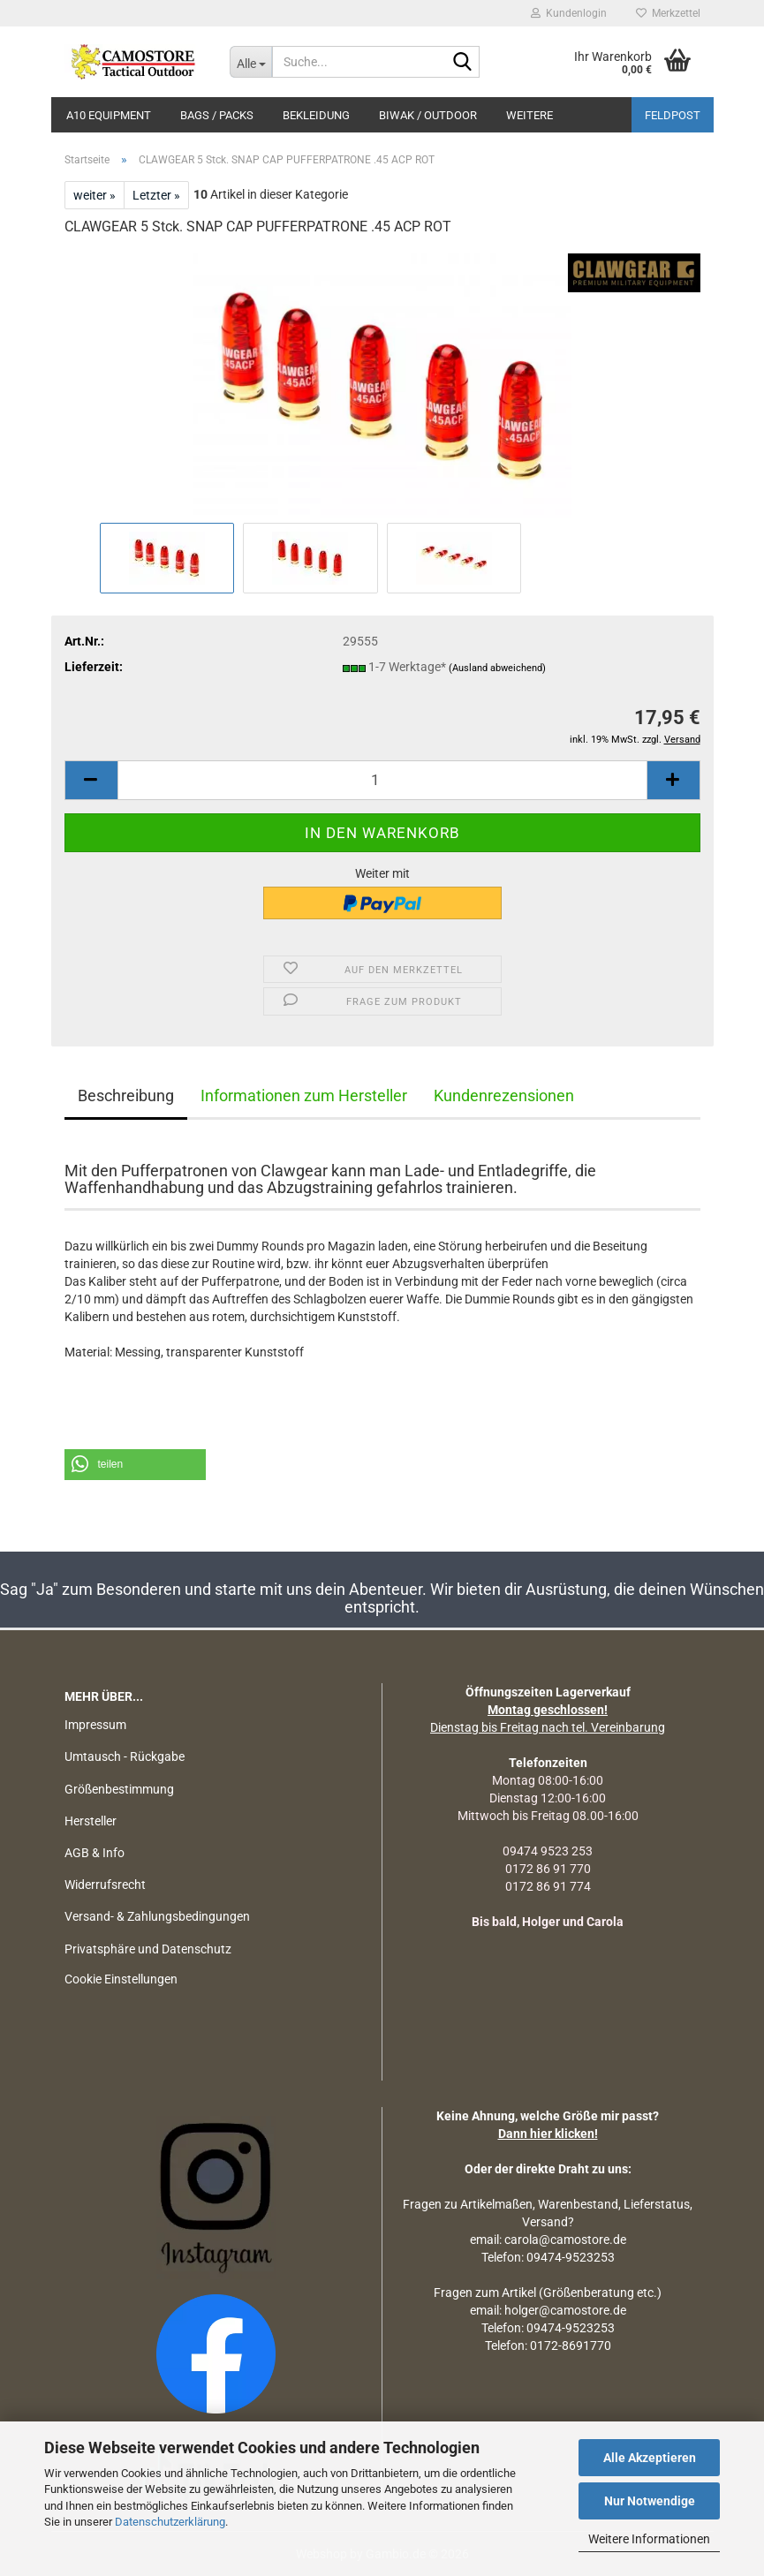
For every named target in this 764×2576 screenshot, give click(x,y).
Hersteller (90, 1821)
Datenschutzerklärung (170, 2521)
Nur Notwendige (649, 2501)
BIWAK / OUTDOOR (428, 115)
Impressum (95, 1725)
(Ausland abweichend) (497, 668)
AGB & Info (94, 1853)
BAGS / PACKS (216, 115)
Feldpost (672, 115)
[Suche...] (251, 62)
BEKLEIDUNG (316, 115)
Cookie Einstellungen (121, 1979)
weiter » (94, 195)
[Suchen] (463, 63)
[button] (90, 780)
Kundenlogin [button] (569, 13)
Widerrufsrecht (105, 1884)
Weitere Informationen (649, 2539)
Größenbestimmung (119, 1789)
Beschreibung (126, 1095)
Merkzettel (668, 13)
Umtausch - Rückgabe (124, 1756)
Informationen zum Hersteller (303, 1095)
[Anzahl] (382, 780)
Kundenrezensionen (504, 1095)
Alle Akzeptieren (649, 2458)
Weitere (529, 115)
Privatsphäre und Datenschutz (147, 1949)
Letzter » (156, 195)
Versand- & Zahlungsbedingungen (157, 1916)
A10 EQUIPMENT (108, 115)
